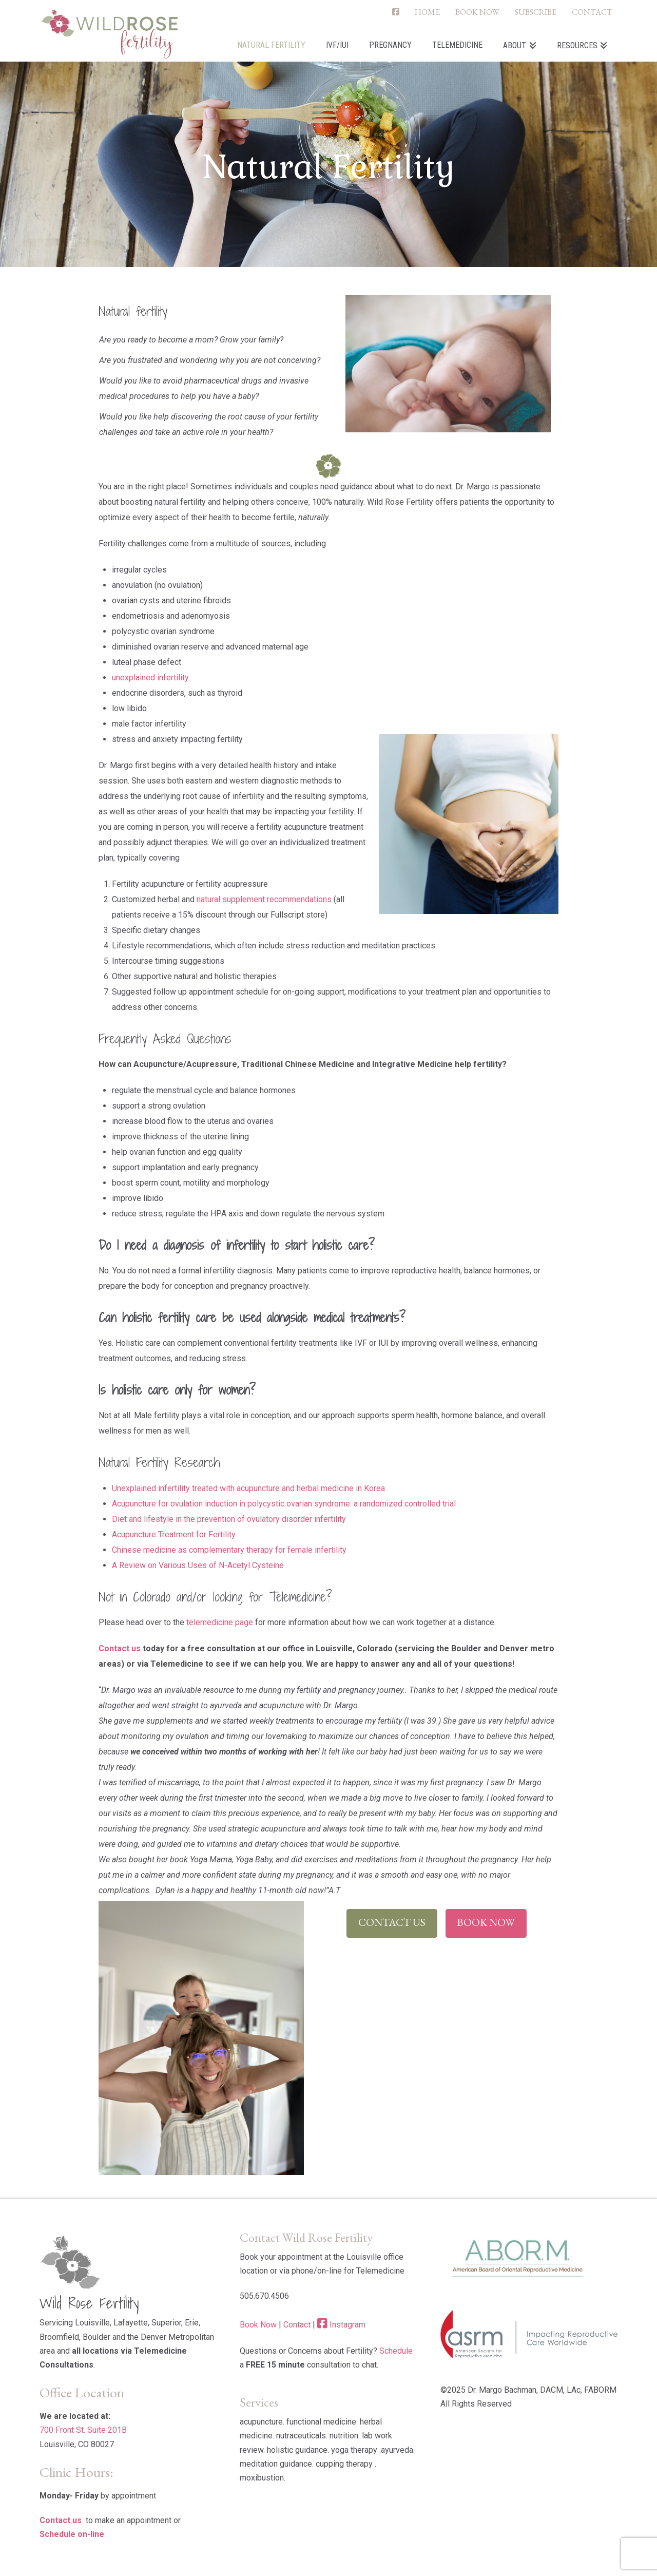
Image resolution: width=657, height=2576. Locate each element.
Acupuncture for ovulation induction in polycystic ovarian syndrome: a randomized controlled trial (284, 1504)
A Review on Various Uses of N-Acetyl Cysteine (198, 1565)
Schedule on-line (72, 2534)
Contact (297, 2325)
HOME (427, 12)
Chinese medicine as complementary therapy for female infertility (229, 1550)
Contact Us (392, 1922)
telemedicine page (219, 1622)
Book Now (486, 1922)
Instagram (347, 2325)
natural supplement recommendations (263, 899)
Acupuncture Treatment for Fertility (174, 1534)
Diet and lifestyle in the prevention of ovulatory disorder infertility (229, 1519)
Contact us (120, 1648)
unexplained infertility (150, 677)
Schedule (396, 2351)
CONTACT (592, 12)
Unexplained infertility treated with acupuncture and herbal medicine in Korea (248, 1488)
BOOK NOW (477, 12)
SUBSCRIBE (535, 12)
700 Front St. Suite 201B (83, 2430)
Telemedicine (297, 1597)
